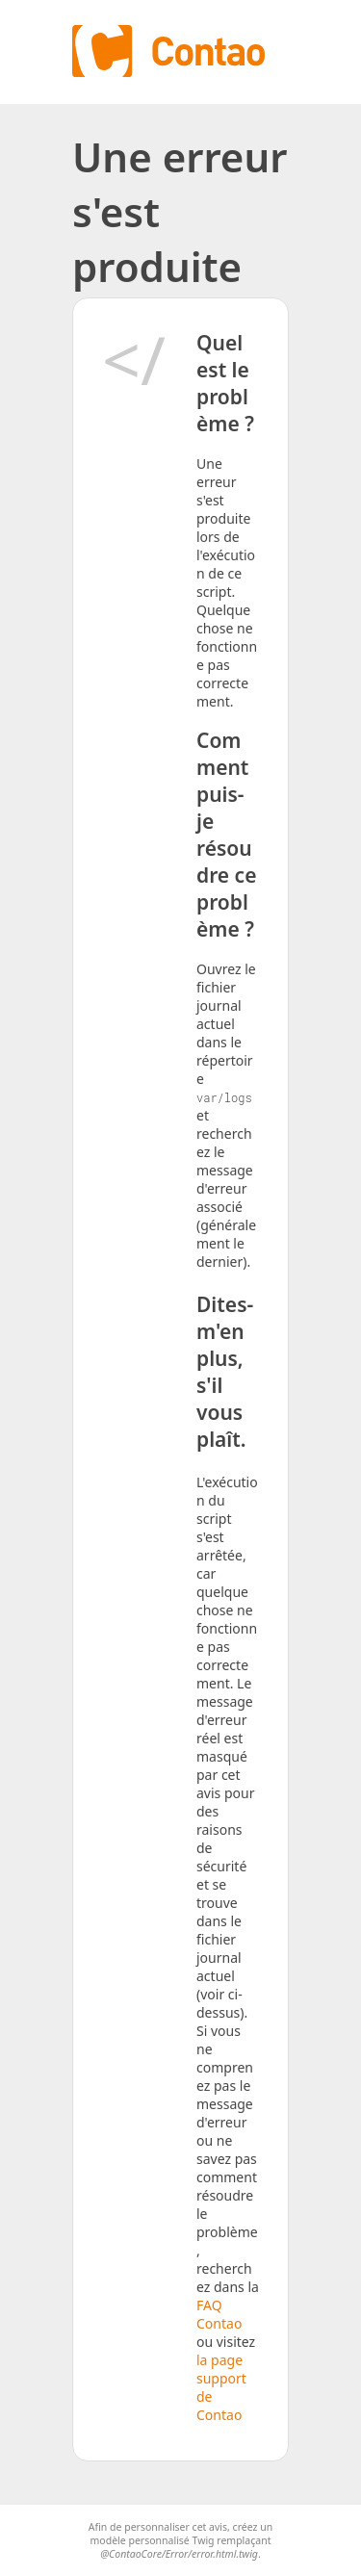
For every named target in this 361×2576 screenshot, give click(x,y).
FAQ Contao (219, 2314)
